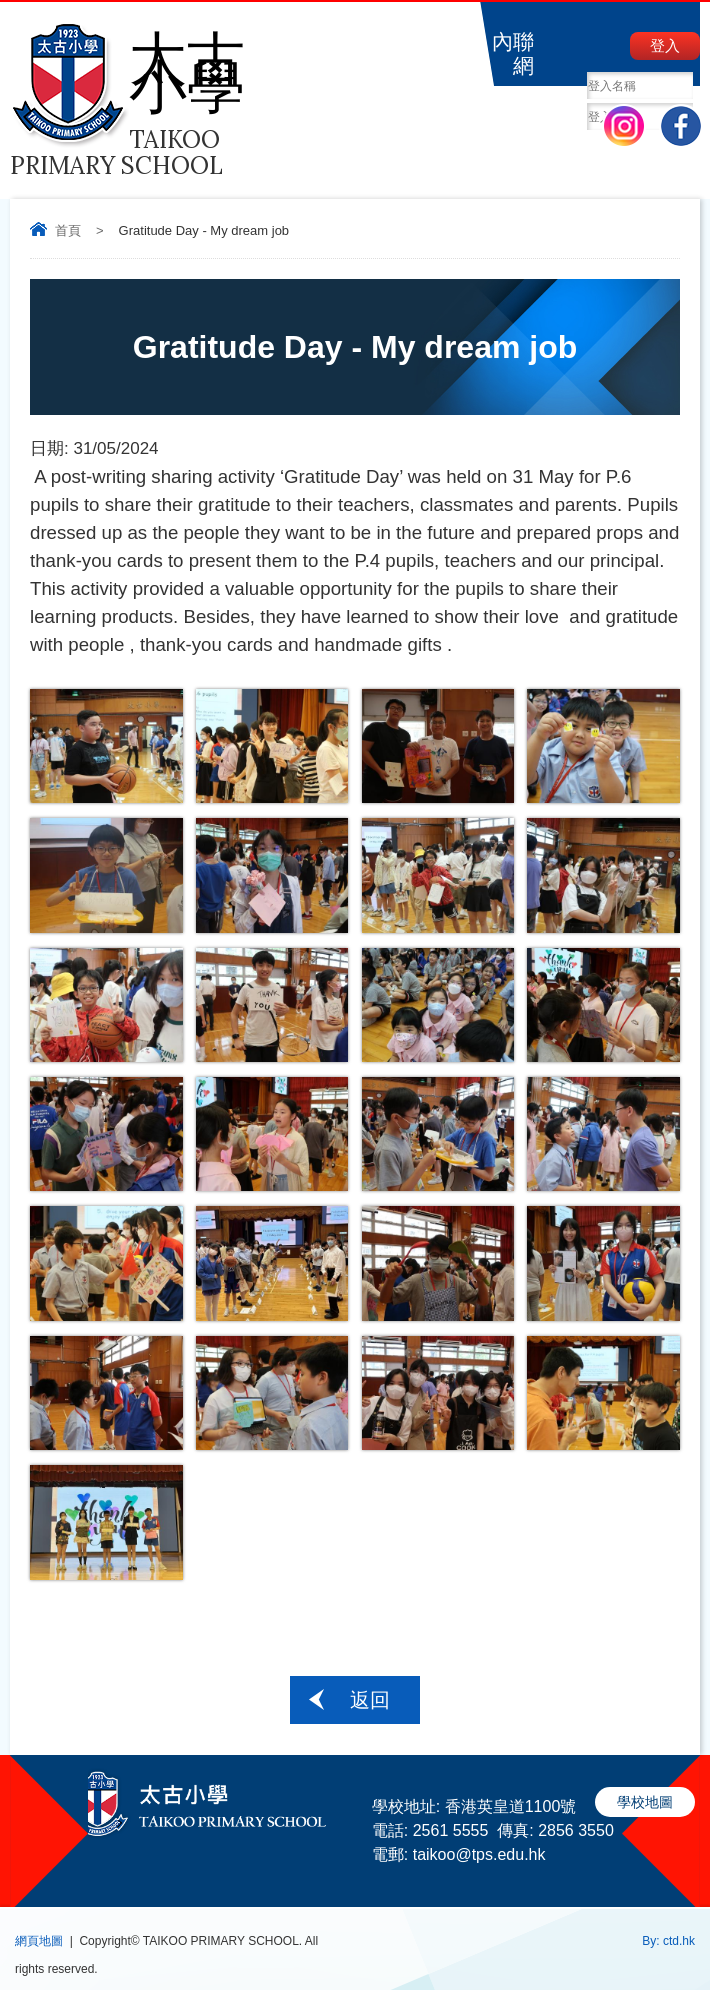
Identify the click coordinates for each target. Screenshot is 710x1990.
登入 (665, 45)
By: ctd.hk (668, 1941)
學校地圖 (645, 1802)
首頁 (68, 230)
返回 (370, 1700)
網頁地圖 (39, 1941)
